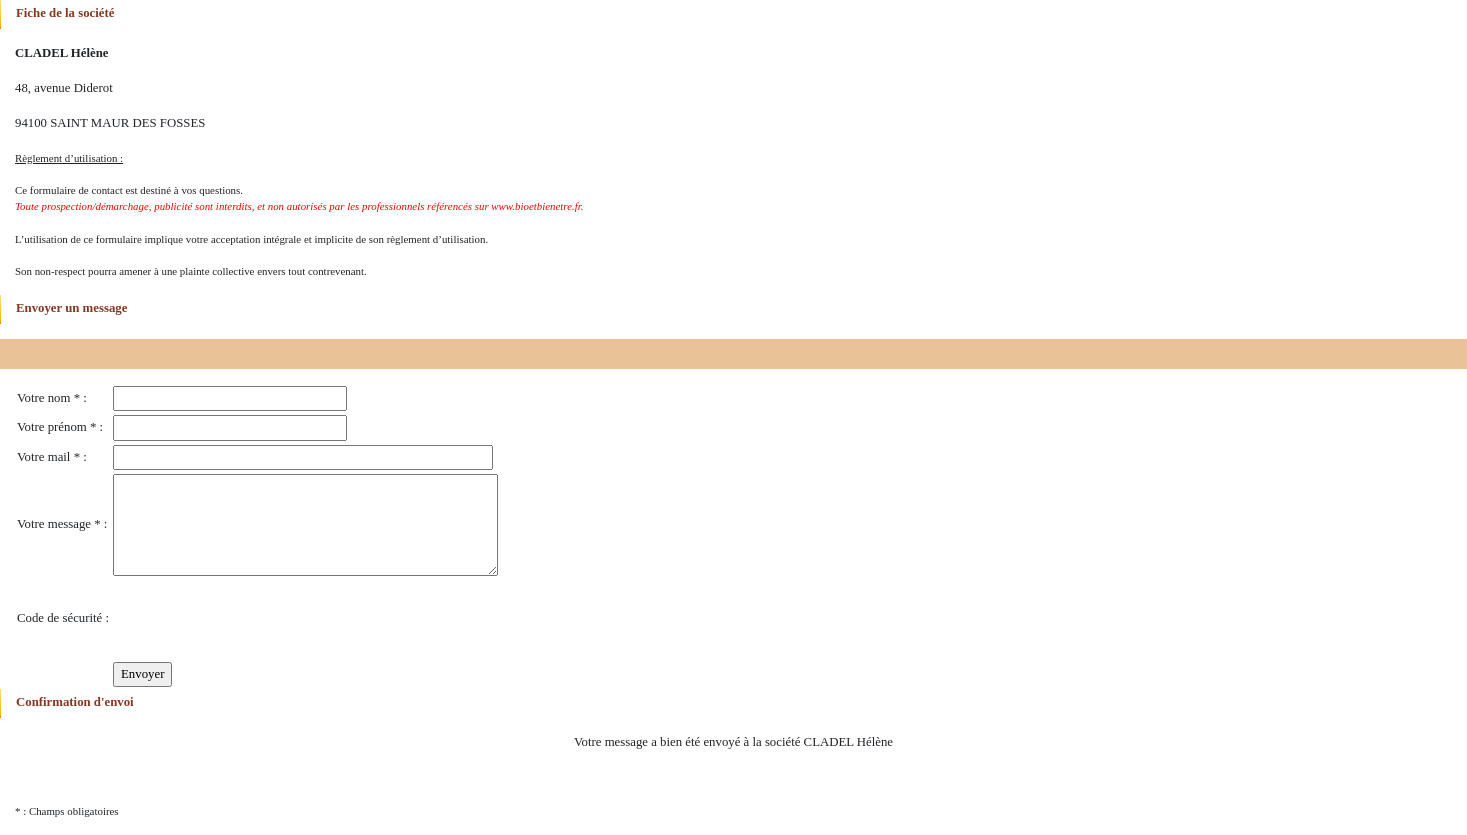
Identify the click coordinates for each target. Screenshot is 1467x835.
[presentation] (265, 619)
